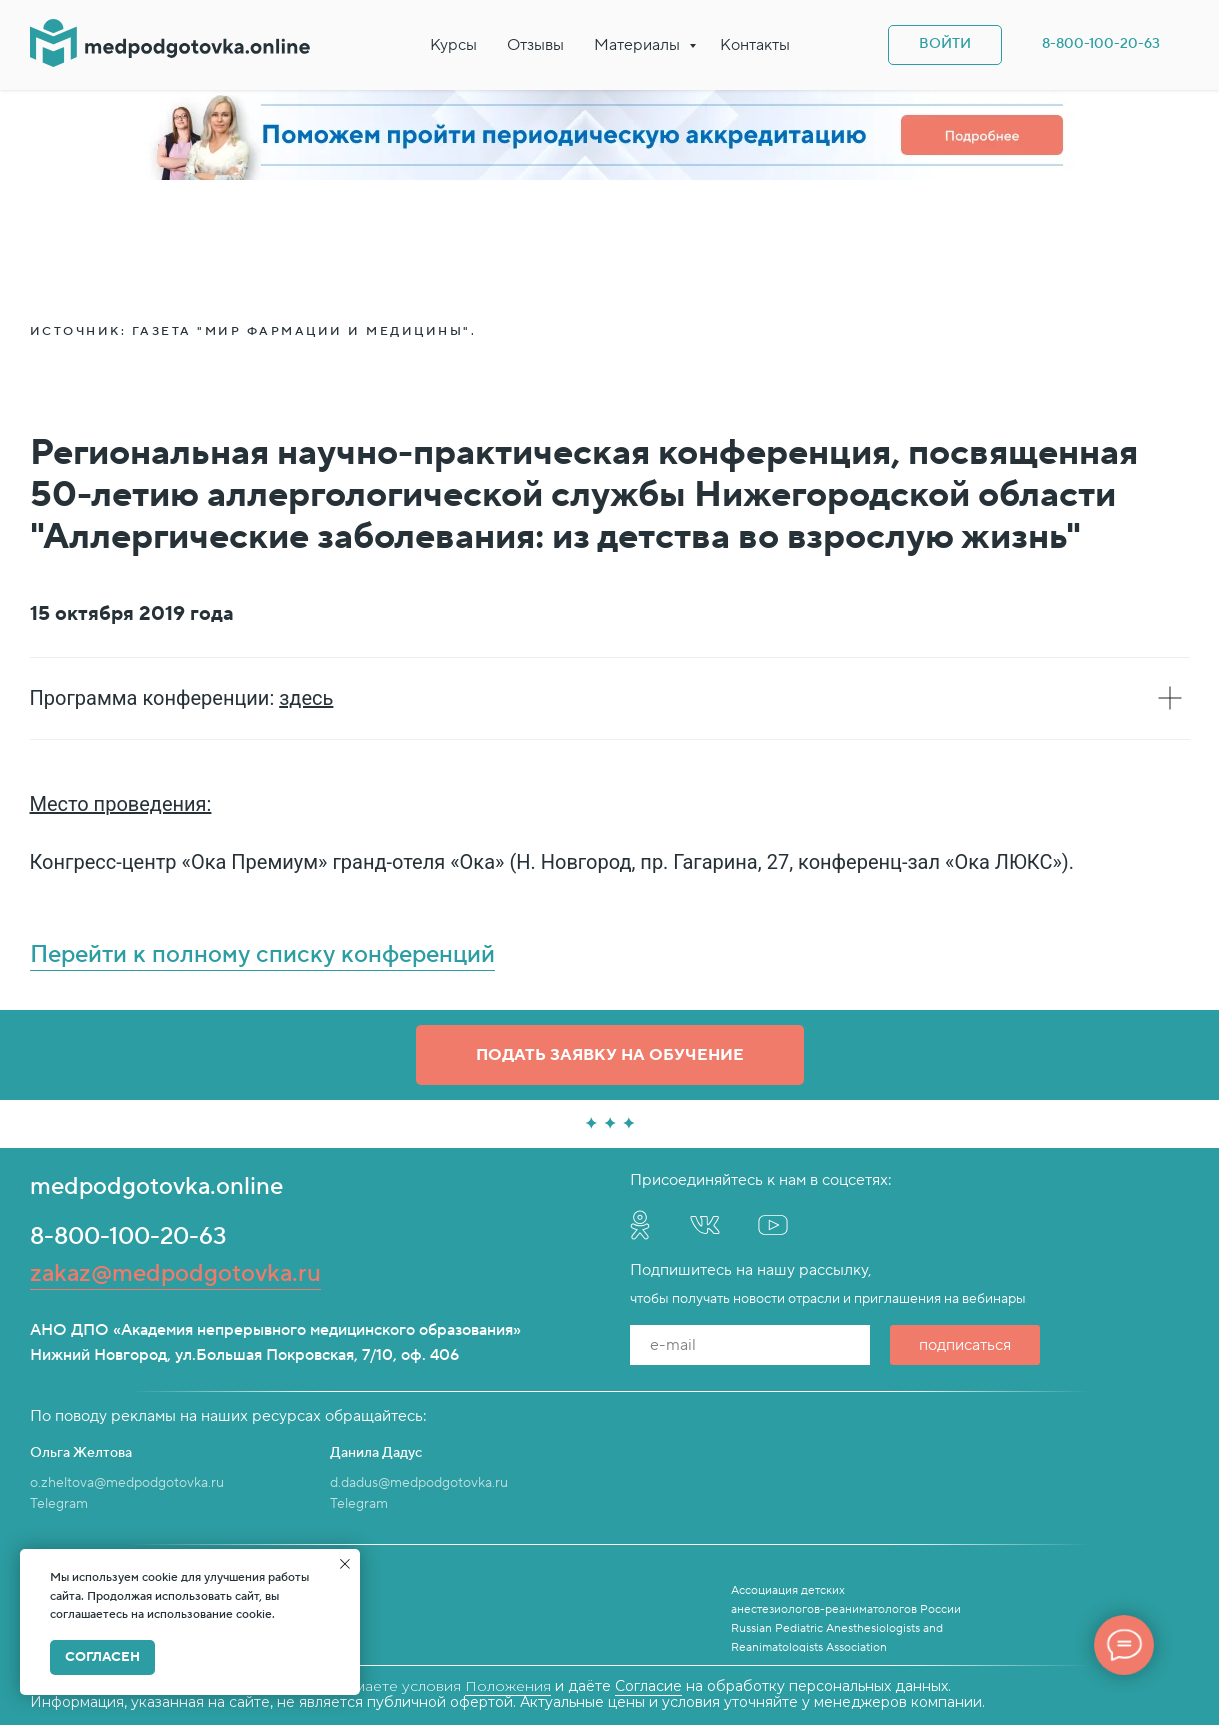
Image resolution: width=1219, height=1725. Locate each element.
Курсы (453, 45)
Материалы (639, 45)
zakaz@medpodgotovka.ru (175, 1273)
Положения (508, 1686)
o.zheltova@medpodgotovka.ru (127, 1483)
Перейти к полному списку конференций (262, 954)
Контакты (755, 45)
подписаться (965, 1345)
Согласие (648, 1686)
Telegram (59, 1504)
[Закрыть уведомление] (345, 1564)
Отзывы (535, 45)
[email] (750, 1345)
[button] (610, 1055)
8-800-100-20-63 (128, 1236)
